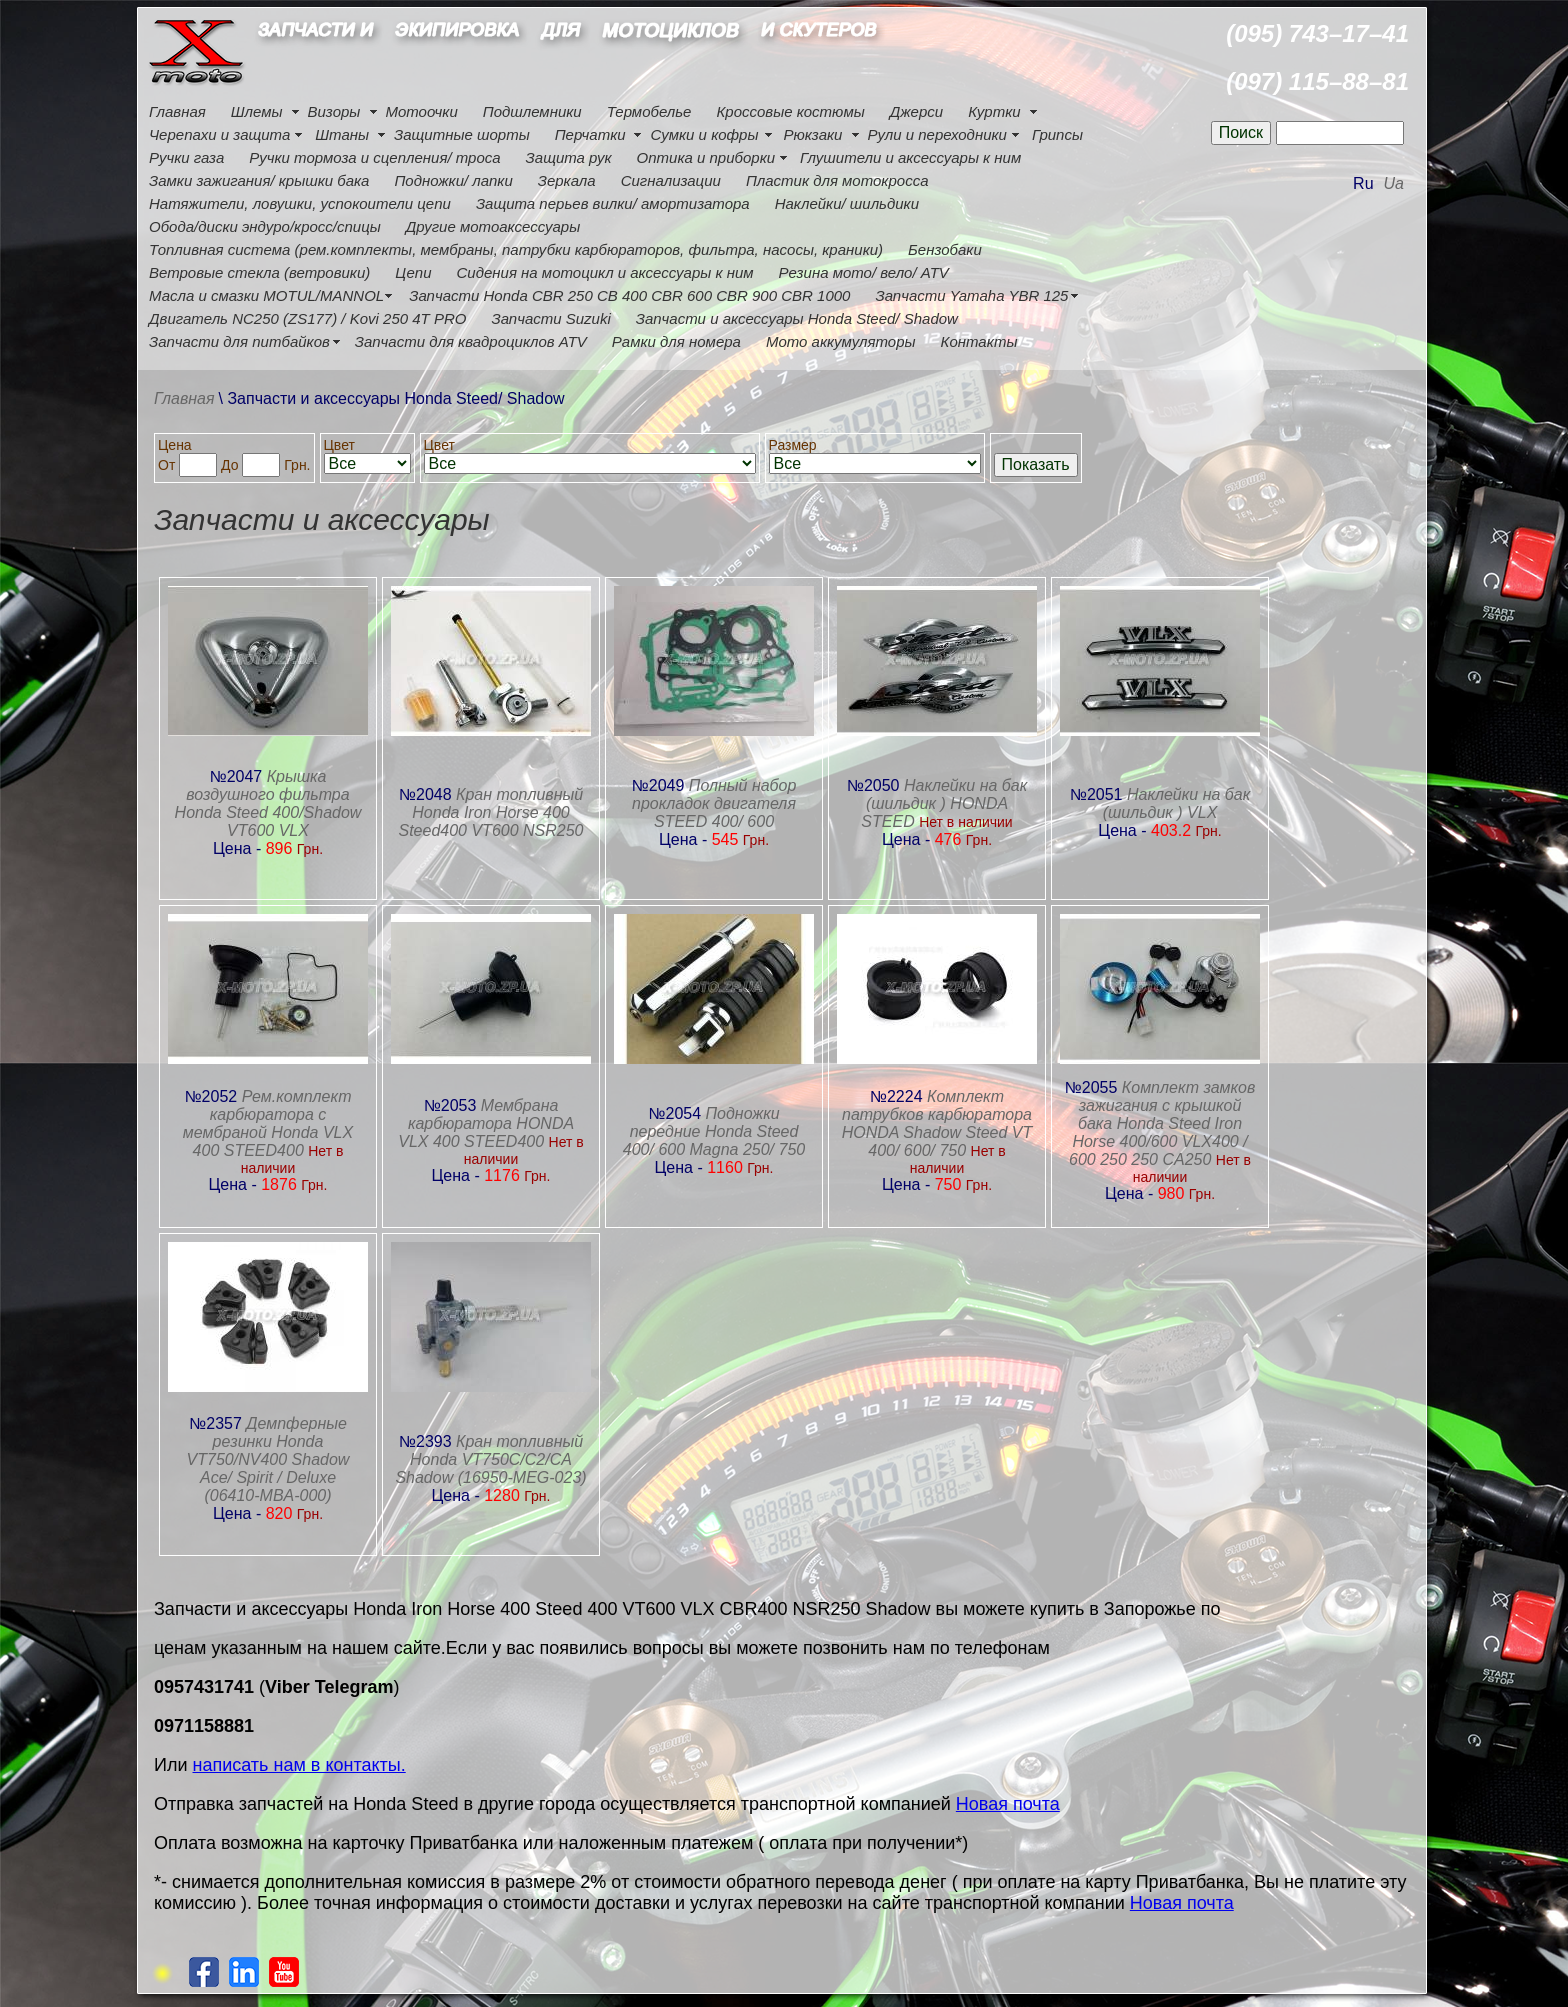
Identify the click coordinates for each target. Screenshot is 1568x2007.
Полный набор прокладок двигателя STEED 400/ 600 (714, 803)
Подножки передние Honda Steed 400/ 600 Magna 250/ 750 (714, 1131)
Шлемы (257, 111)
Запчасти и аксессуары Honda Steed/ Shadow (797, 318)
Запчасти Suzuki (550, 318)
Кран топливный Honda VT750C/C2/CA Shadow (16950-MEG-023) (490, 1459)
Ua (1394, 183)
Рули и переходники (937, 134)
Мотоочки (421, 111)
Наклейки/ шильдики (847, 203)
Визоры (334, 111)
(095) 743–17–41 (1317, 33)
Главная (177, 111)
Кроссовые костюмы (790, 111)
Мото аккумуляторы (841, 341)
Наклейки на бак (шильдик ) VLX (1177, 803)
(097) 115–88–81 (1317, 81)
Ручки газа (186, 157)
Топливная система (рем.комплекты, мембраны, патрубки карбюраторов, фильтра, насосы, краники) (516, 249)
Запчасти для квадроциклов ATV (471, 341)
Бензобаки (945, 249)
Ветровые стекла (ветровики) (259, 272)
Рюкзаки (812, 134)
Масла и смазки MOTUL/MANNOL (266, 295)
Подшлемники (532, 111)
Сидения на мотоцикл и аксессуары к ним (605, 272)
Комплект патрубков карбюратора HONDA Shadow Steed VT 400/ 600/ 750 (937, 1123)
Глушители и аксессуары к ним (910, 157)
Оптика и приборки (706, 157)
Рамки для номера (676, 341)
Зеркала (567, 180)
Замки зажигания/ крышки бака (259, 180)
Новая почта (1008, 1804)
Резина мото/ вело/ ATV (864, 272)
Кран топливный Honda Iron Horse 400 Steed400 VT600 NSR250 (490, 812)
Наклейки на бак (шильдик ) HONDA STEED (944, 803)
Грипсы (1057, 134)
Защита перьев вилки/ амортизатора (613, 203)
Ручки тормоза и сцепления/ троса (374, 157)
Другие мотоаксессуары (493, 226)
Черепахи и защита (219, 134)
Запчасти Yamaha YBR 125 (971, 295)
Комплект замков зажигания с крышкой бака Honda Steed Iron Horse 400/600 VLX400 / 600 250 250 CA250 (1162, 1123)
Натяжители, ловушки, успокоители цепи (300, 203)
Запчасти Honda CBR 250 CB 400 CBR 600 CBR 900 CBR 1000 (629, 295)
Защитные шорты (462, 134)
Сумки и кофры (705, 134)
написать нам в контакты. (299, 1765)
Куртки (994, 111)
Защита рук (569, 157)
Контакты (979, 341)
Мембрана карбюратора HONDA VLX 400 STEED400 (486, 1123)
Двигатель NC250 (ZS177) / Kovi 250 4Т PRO (307, 318)
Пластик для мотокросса (837, 180)
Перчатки (590, 134)
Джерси (916, 111)
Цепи (413, 272)
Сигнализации (671, 180)
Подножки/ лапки (453, 180)
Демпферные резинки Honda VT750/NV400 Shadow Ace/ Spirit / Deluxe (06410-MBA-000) (268, 1459)
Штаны (342, 134)
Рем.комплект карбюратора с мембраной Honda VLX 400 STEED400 (268, 1123)
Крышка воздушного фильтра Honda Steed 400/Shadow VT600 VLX (268, 803)
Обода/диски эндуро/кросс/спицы (265, 226)
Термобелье (649, 111)
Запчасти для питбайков (239, 341)
